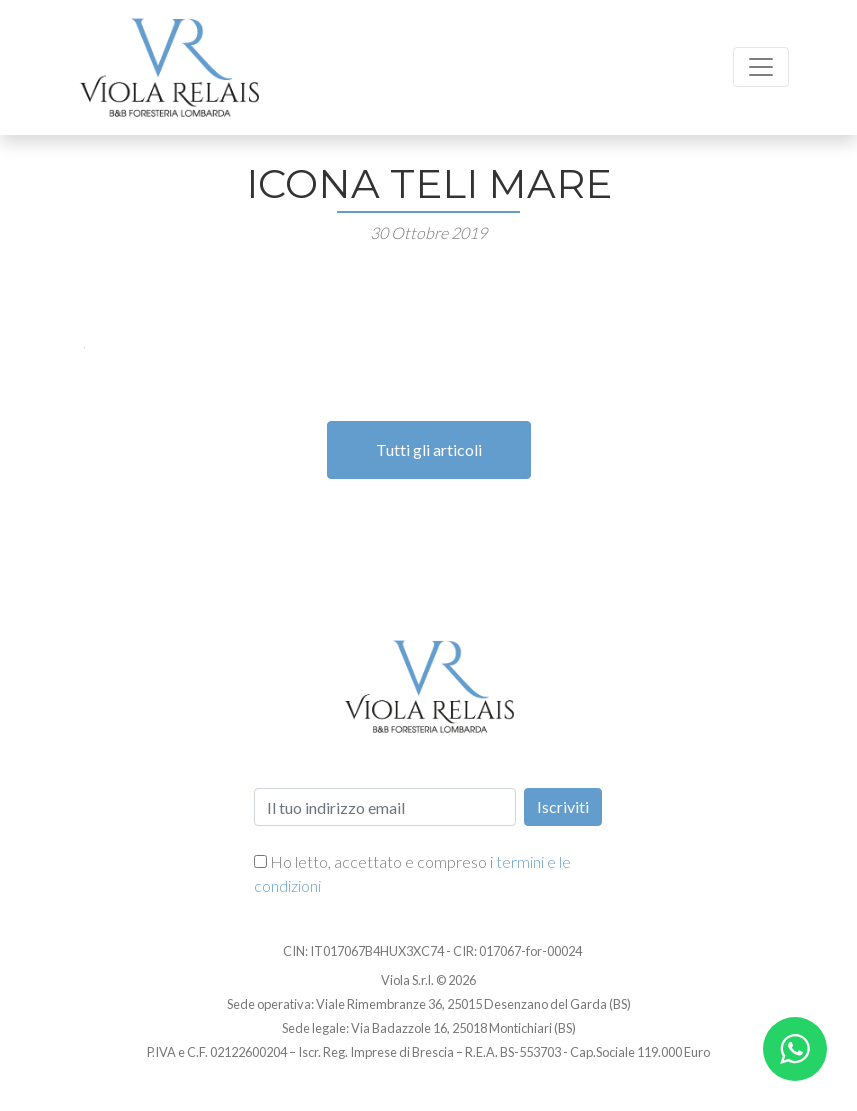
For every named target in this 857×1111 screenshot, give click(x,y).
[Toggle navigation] (761, 67)
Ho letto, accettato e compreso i (412, 873)
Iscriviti (563, 806)
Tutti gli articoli (429, 449)
